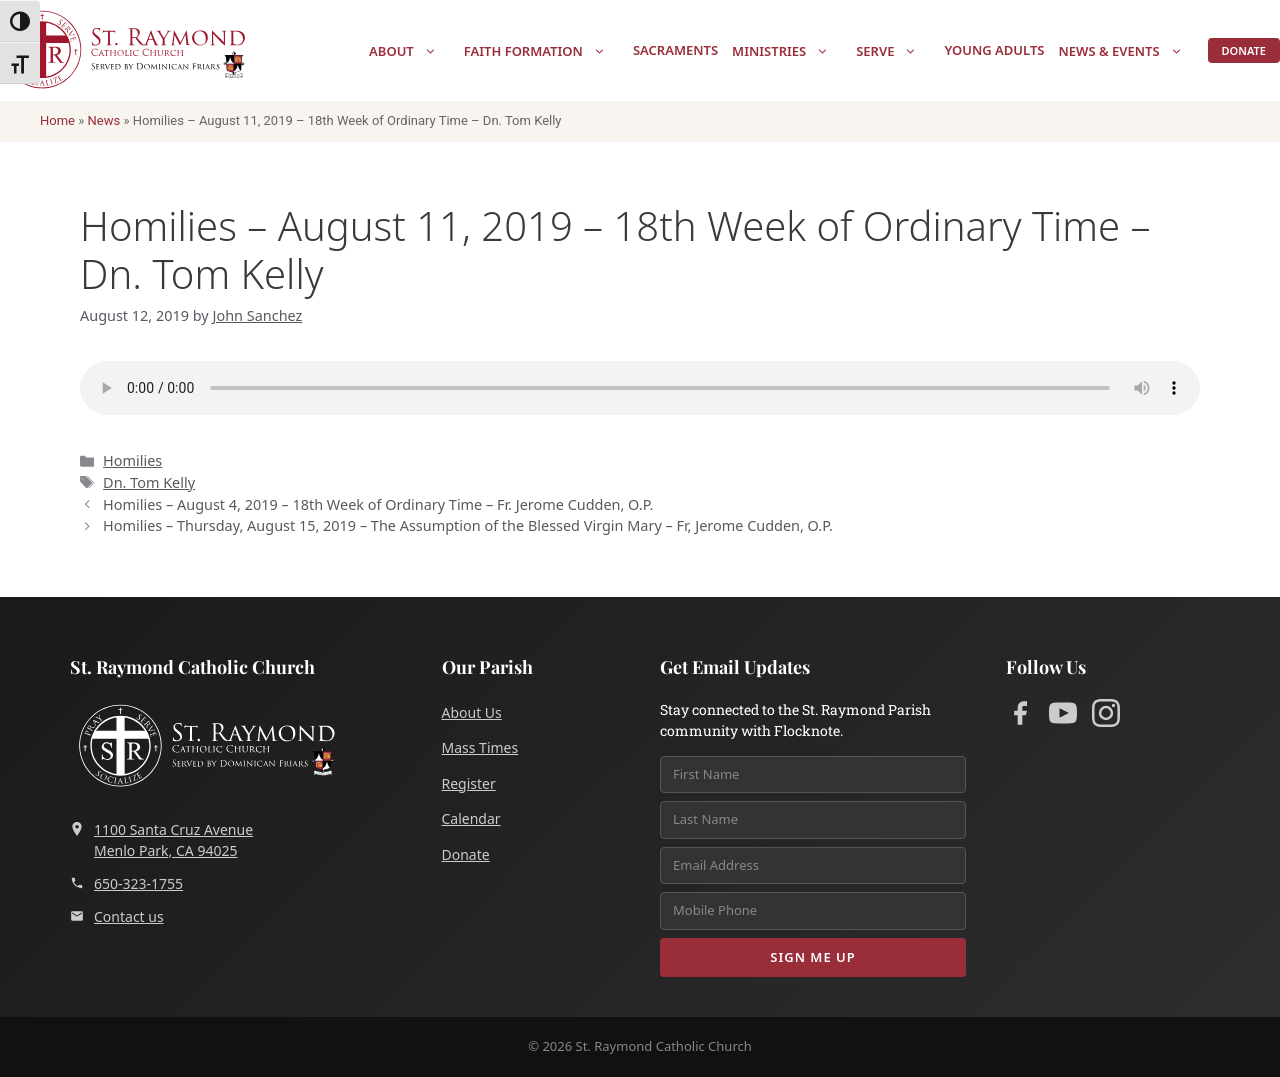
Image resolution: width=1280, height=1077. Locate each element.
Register (469, 783)
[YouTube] (1063, 716)
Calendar (471, 818)
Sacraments (675, 50)
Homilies (132, 460)
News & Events (1130, 51)
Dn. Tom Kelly (149, 482)
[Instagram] (1106, 716)
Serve (896, 51)
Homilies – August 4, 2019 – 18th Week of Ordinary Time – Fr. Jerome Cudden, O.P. (378, 504)
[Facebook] (1020, 716)
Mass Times (480, 747)
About (413, 51)
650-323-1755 (126, 883)
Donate (1244, 50)
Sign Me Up (813, 957)
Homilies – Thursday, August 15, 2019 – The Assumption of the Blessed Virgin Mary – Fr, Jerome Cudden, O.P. (468, 525)
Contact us (117, 916)
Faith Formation (545, 51)
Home (57, 120)
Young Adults (994, 50)
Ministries (790, 51)
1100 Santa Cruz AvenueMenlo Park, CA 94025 (161, 840)
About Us (472, 712)
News (104, 120)
